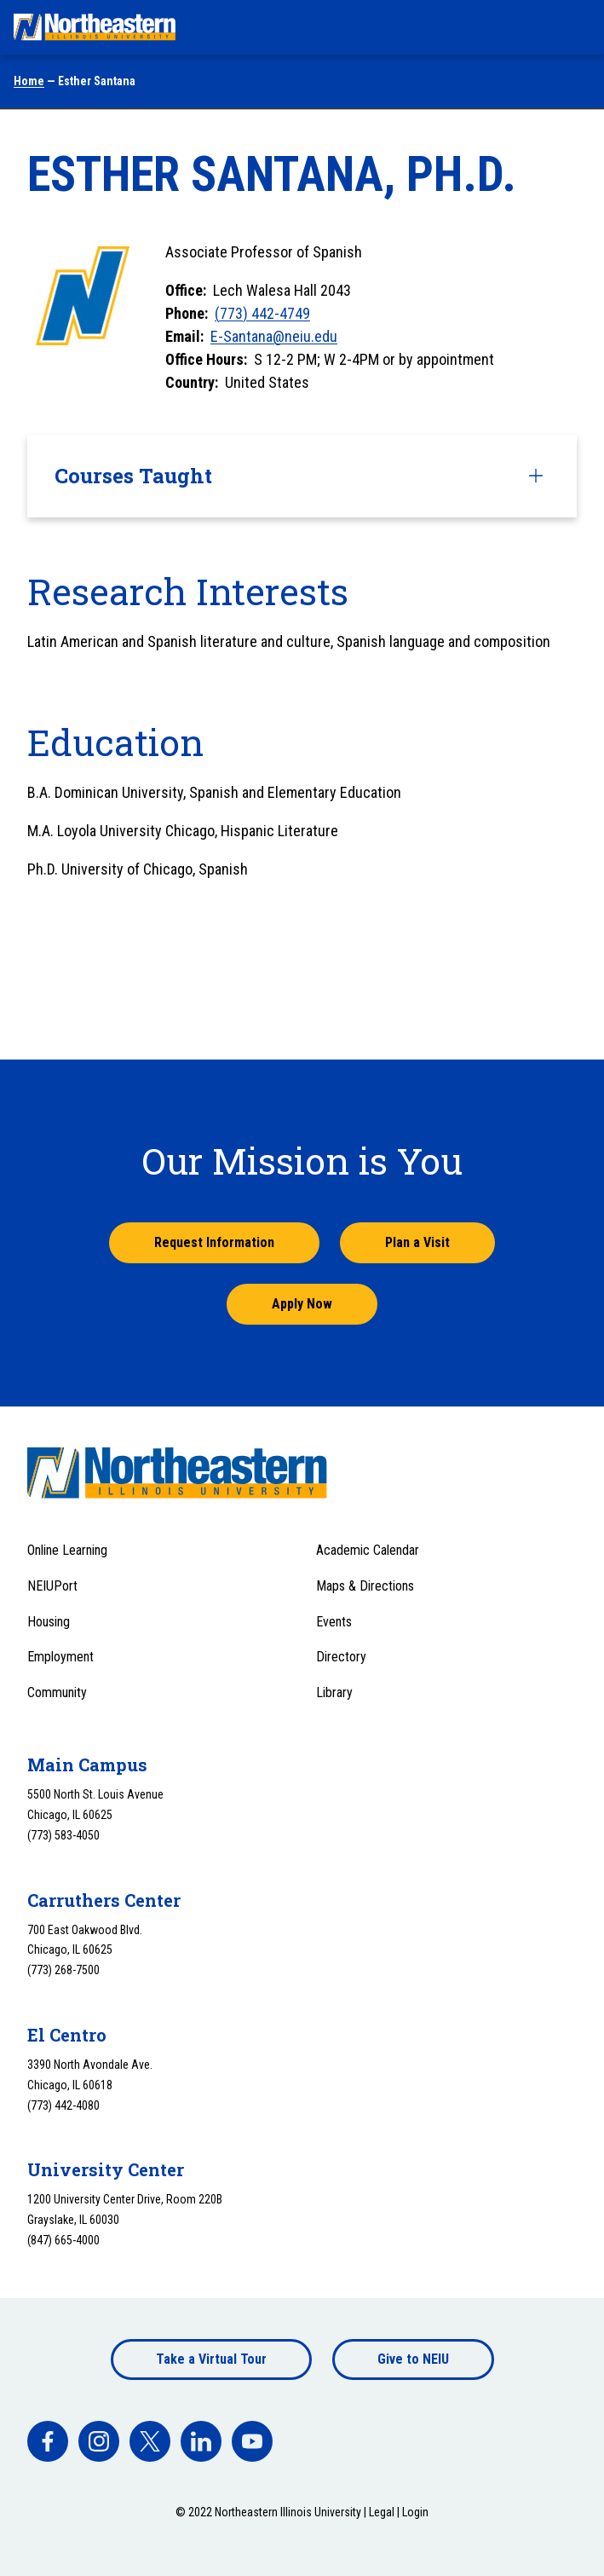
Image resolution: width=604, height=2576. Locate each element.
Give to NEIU (413, 2359)
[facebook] (47, 2441)
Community (57, 1692)
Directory (341, 1657)
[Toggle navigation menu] (575, 27)
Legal (381, 2512)
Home (29, 81)
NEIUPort (52, 1586)
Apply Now (302, 1304)
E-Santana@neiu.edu (273, 336)
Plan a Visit (417, 1242)
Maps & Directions (365, 1586)
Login (415, 2512)
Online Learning (67, 1550)
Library (334, 1692)
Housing (48, 1622)
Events (334, 1622)
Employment (60, 1657)
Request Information (214, 1242)
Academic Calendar (367, 1550)
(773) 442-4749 (262, 313)
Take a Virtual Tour (211, 2359)
